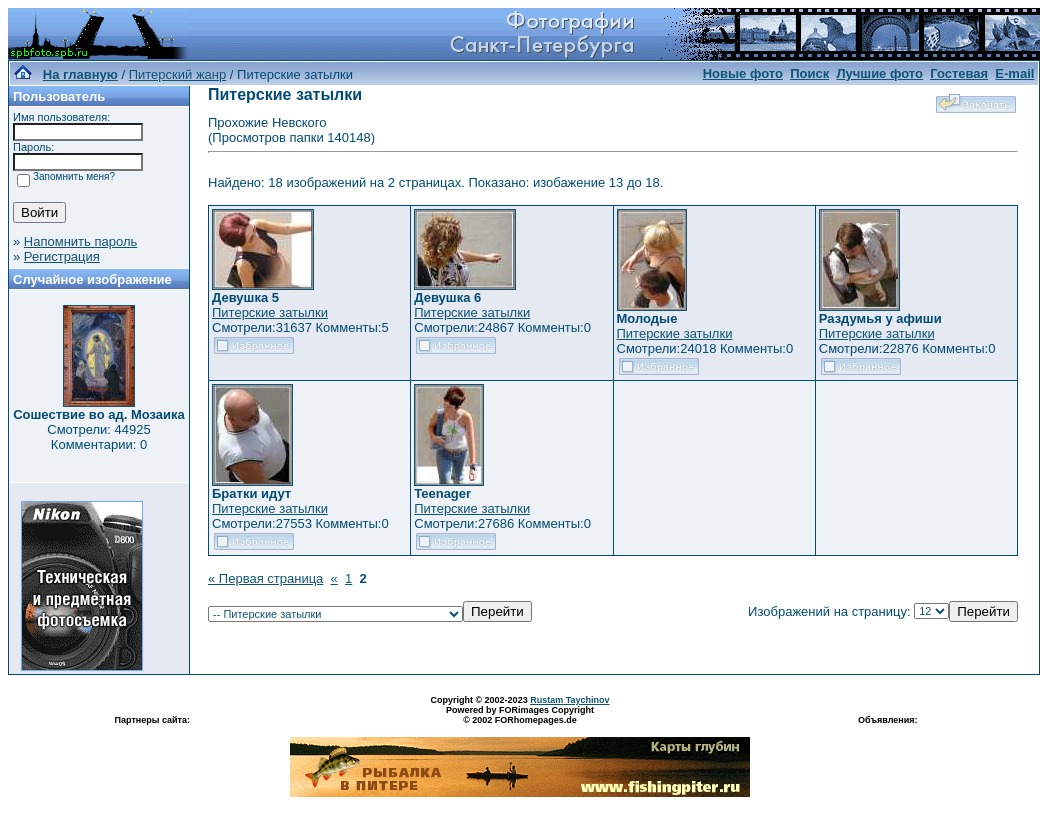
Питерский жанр (178, 74)
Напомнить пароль (80, 241)
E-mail (1014, 73)
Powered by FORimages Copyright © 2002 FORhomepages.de (520, 715)
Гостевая (959, 73)
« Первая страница (265, 578)
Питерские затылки (270, 312)
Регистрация (62, 256)
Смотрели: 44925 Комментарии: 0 (98, 437)
